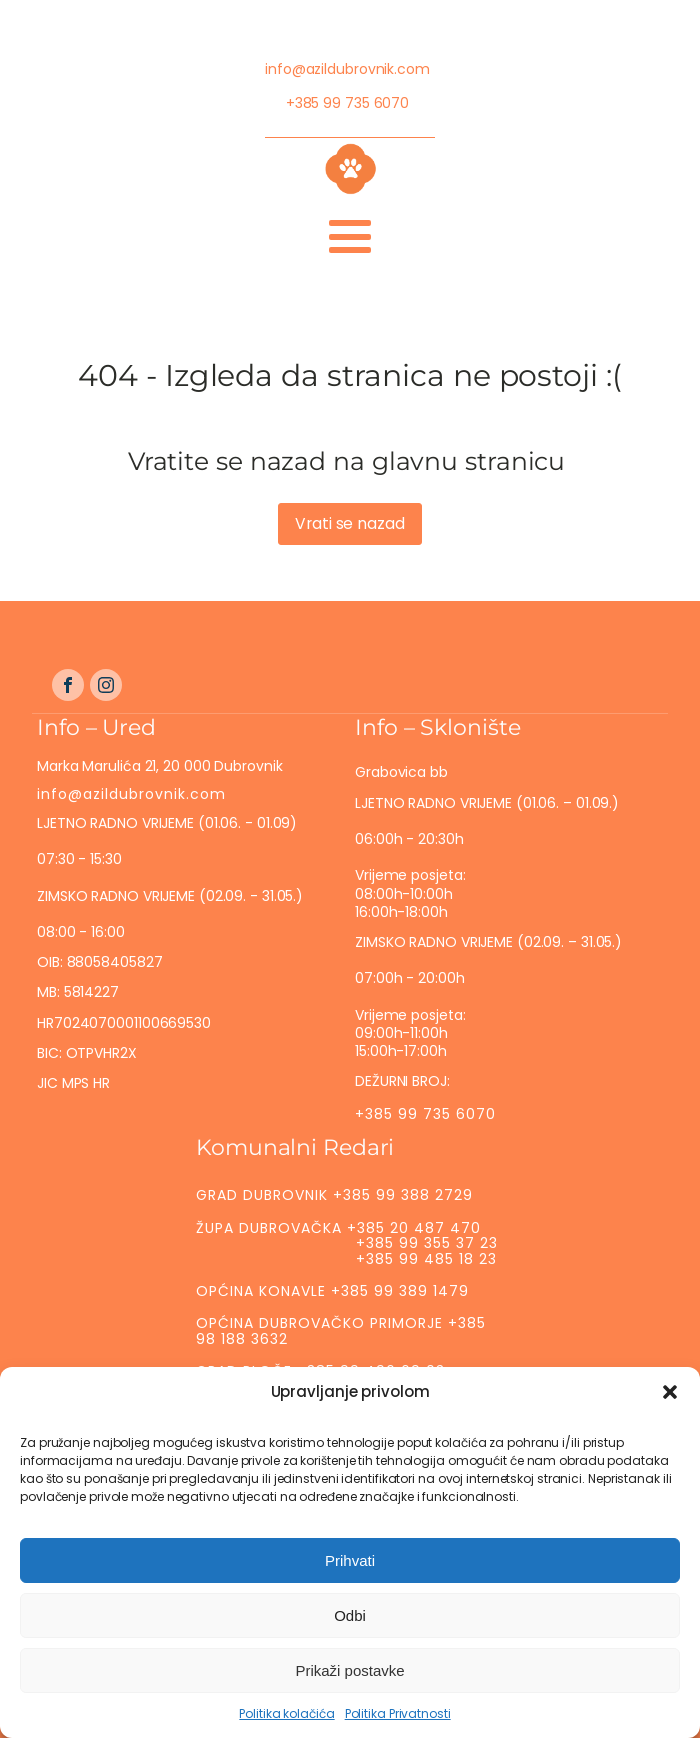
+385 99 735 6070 (347, 103)
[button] (670, 1413)
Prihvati (350, 1580)
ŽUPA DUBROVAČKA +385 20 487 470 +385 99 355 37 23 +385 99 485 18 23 (347, 1243)
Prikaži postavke (349, 1690)
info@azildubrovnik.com (347, 69)
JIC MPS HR (75, 1083)
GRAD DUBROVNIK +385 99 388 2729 (334, 1195)
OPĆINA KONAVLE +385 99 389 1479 (332, 1291)
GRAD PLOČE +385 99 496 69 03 (320, 1371)
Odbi (350, 1635)
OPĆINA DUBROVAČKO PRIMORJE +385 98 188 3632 (341, 1330)
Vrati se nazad (350, 523)
